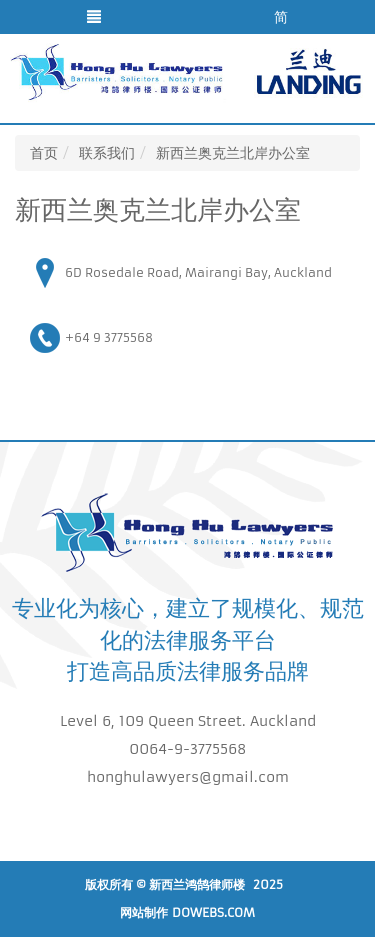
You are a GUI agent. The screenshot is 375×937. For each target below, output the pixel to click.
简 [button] (281, 17)
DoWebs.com (213, 912)
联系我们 (107, 153)
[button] (94, 17)
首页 (44, 153)
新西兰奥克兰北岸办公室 (233, 153)
